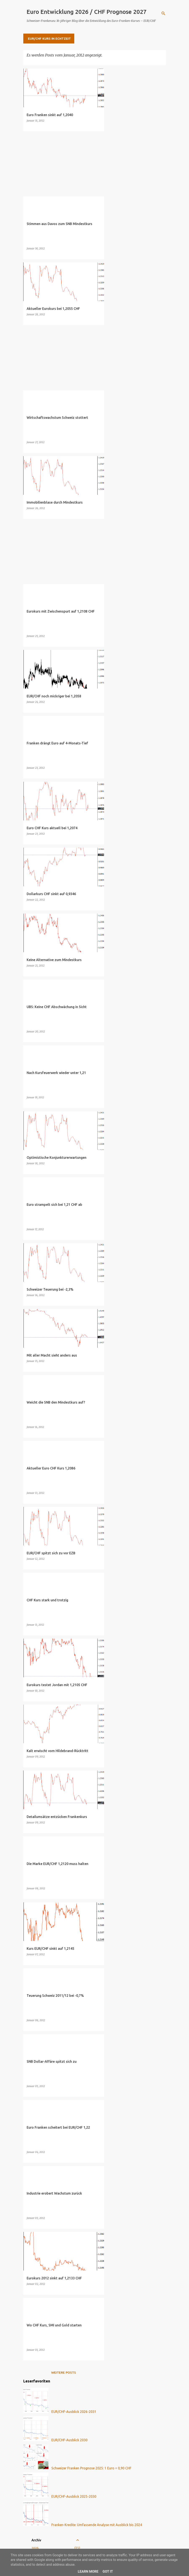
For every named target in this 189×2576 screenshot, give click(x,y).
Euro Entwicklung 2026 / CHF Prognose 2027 (87, 11)
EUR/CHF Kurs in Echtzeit (49, 38)
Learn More (88, 2571)
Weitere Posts (63, 2372)
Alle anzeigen (39, 61)
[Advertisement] (62, 164)
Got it (108, 2571)
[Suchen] (163, 13)
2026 (35, 2548)
